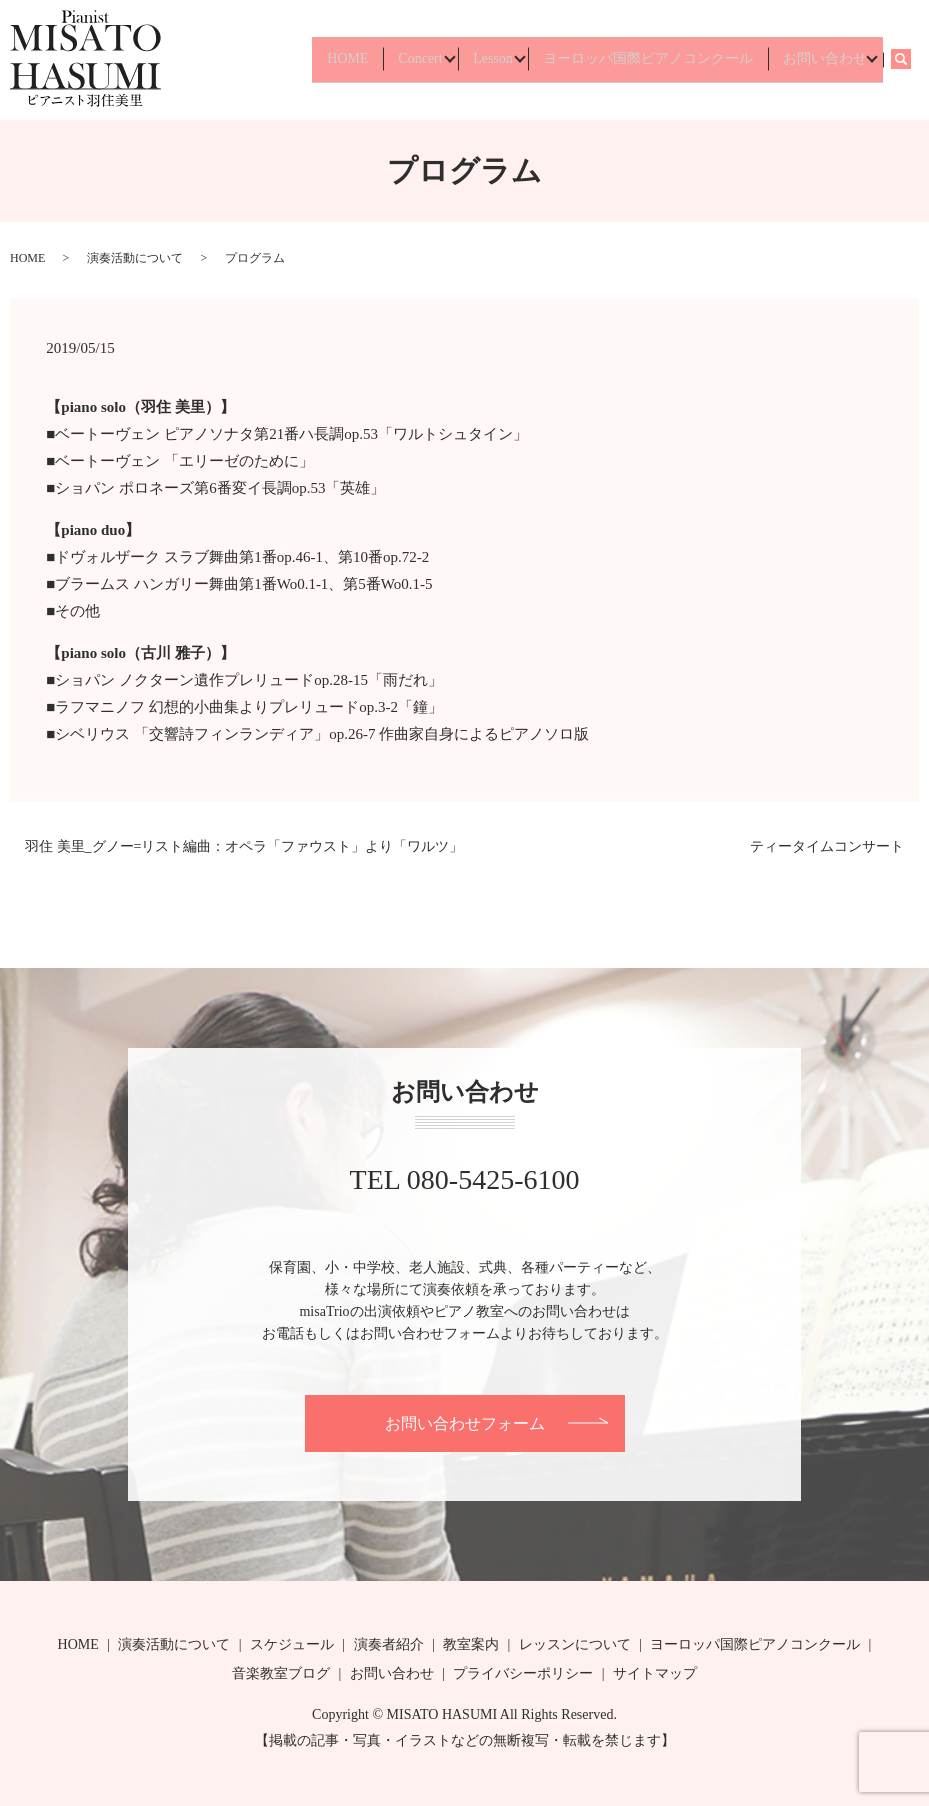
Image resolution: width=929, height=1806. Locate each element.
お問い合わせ (820, 59)
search (910, 59)
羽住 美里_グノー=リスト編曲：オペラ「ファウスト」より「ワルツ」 (244, 846)
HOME (311, 59)
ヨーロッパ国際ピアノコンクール (636, 59)
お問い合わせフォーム (465, 1423)
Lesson (472, 59)
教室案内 (471, 1644)
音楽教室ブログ (281, 1673)
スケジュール (292, 1644)
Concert (391, 59)
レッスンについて (575, 1644)
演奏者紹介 (389, 1644)
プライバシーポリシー (523, 1673)
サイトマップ (655, 1673)
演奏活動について (135, 258)
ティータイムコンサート (827, 846)
